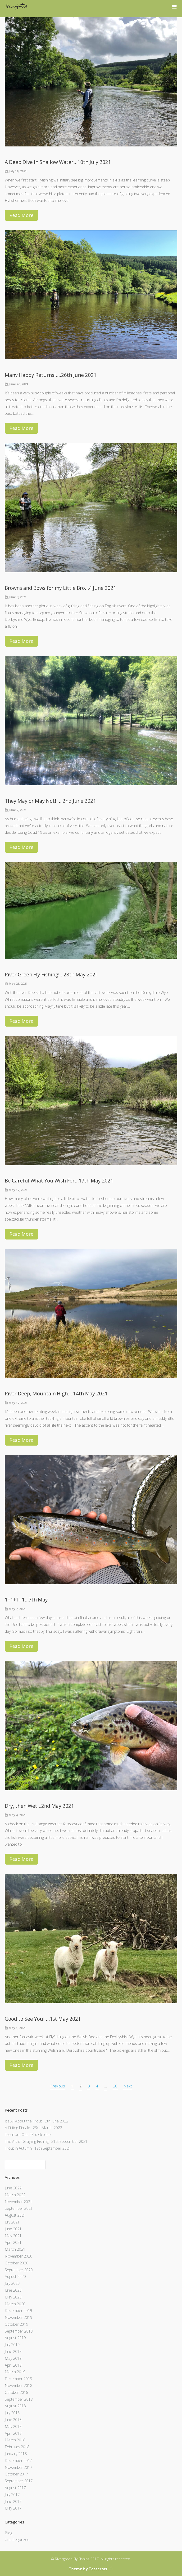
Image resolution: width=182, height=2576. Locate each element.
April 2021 (13, 2242)
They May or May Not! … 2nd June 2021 (50, 801)
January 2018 (16, 2453)
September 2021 (19, 2208)
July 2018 (12, 2412)
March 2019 (15, 2371)
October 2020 (16, 2263)
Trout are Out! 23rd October (28, 2134)
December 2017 (18, 2460)
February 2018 (17, 2446)
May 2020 (13, 2297)
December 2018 (18, 2378)
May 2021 (13, 2235)
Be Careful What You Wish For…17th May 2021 (59, 1181)
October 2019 (16, 2324)
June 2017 (13, 2501)
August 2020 (15, 2276)
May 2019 (13, 2358)
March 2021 (15, 2249)
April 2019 (13, 2365)
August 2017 (15, 2487)
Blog (8, 2533)
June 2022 (13, 2188)
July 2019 (12, 2344)
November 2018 (18, 2385)
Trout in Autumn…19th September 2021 (38, 2148)
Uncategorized (17, 2539)
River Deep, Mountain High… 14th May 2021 (56, 1394)
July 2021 (12, 2222)
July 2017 (12, 2494)
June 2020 (13, 2290)
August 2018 (15, 2405)
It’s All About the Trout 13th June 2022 (36, 2121)
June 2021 (13, 2229)
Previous (57, 2086)
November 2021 (18, 2201)
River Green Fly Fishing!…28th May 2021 (51, 975)
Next (127, 2086)
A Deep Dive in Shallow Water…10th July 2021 (58, 162)
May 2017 (13, 2508)
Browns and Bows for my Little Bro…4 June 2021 (60, 588)
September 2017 (19, 2480)
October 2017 (16, 2474)
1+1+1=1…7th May (26, 1600)
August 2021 (15, 2215)
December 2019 (18, 2310)
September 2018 (19, 2399)
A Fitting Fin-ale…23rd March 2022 (33, 2127)
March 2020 (15, 2304)
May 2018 (13, 2426)
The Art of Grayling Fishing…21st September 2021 (46, 2141)
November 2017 (18, 2467)
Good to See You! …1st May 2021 (43, 2019)
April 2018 (13, 2433)
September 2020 (19, 2269)
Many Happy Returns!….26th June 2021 (50, 375)
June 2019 (13, 2351)
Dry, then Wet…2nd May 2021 (39, 1806)
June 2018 (13, 2419)
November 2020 (18, 2256)
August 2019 (15, 2337)
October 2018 (16, 2392)
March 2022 (15, 2194)
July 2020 (12, 2283)
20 (115, 2086)
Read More (21, 215)
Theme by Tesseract (88, 2569)
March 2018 (15, 2440)
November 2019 (18, 2317)
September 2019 (19, 2331)
